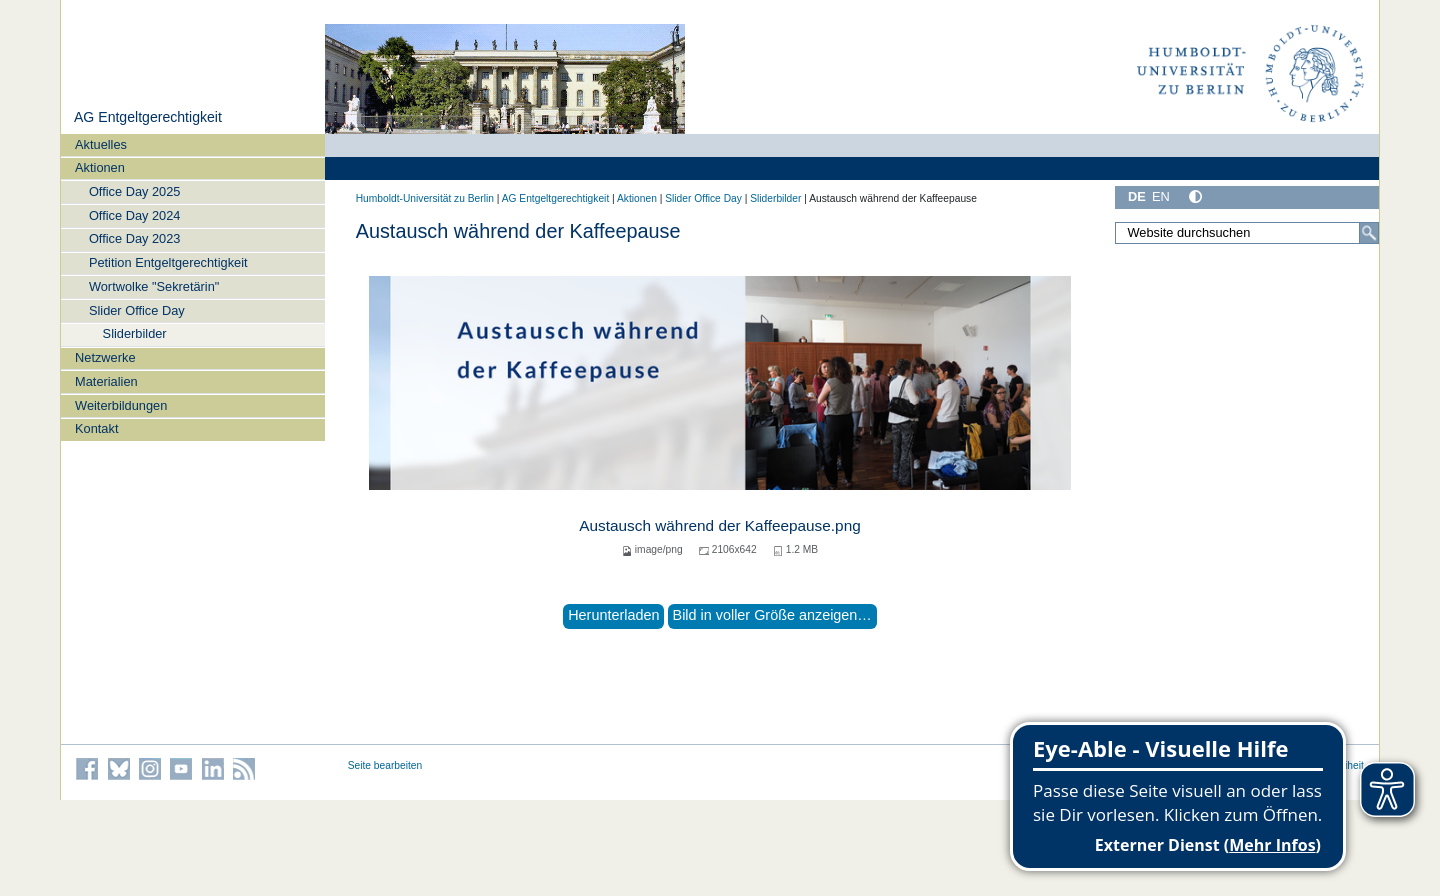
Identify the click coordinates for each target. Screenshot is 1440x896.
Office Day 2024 (135, 215)
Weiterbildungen (121, 405)
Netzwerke (105, 357)
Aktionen (100, 167)
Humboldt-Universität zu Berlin (425, 198)
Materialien (106, 381)
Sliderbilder (135, 333)
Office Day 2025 (135, 191)
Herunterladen (613, 615)
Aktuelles (101, 144)
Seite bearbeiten (385, 765)
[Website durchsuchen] (1247, 233)
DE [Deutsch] (1137, 196)
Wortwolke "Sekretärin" (154, 286)
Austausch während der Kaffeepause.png (720, 525)
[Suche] (1369, 233)
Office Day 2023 (135, 238)
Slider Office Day (137, 310)
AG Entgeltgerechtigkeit (148, 117)
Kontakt (96, 428)
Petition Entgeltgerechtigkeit (168, 262)
